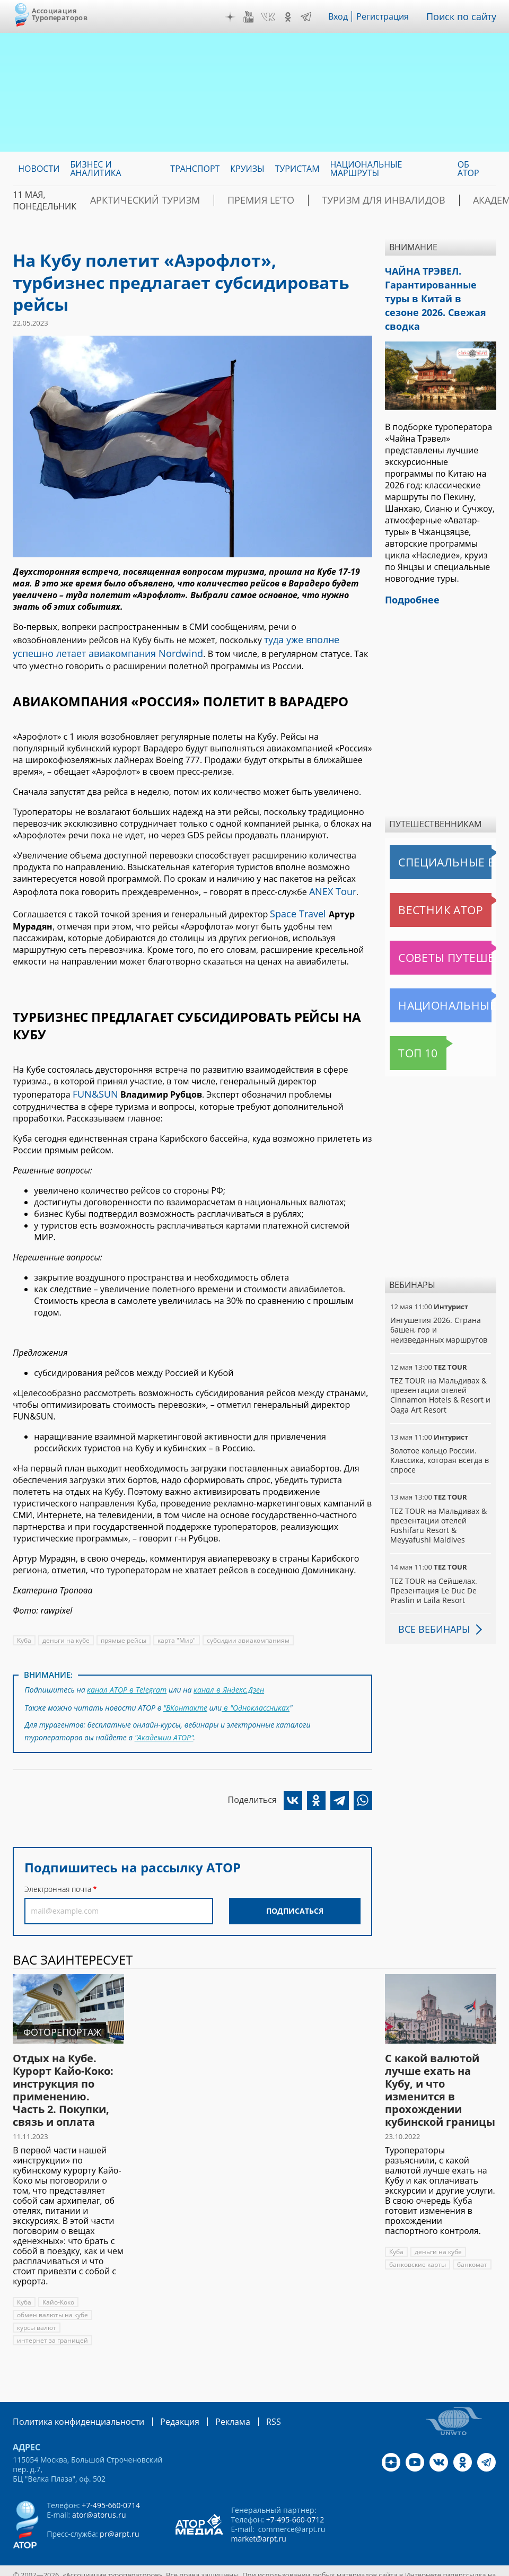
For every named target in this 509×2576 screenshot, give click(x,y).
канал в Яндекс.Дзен (226, 1678)
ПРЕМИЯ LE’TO (253, 200)
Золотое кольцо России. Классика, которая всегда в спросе (438, 1435)
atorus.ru (232, 2566)
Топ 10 (406, 1028)
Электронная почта (57, 1872)
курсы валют (36, 2310)
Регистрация (390, 16)
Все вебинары (430, 1604)
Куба (24, 1629)
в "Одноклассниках (255, 1694)
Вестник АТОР (420, 885)
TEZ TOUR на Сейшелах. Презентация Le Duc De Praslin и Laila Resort (433, 1566)
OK (295, 17)
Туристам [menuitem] (297, 168)
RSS (248, 2404)
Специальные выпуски (439, 838)
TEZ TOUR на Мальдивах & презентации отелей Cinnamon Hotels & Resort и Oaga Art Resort (439, 1370)
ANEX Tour (330, 886)
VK (276, 17)
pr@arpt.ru (119, 2516)
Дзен (238, 17)
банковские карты (417, 2247)
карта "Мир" (176, 1629)
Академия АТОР (461, 200)
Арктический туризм (158, 200)
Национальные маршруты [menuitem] (366, 169)
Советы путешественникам (443, 933)
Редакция (162, 2404)
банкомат (471, 2247)
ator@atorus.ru (98, 2497)
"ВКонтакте (185, 1694)
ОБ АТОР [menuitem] (468, 169)
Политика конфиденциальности (71, 2404)
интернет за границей (51, 2323)
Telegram (313, 17)
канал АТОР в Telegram (126, 1678)
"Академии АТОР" (164, 1721)
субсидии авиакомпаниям (246, 1629)
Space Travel (295, 906)
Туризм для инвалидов (354, 200)
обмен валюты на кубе (52, 2297)
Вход (346, 16)
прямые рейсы (123, 1629)
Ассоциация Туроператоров (59, 14)
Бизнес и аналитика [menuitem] (95, 169)
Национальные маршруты (443, 981)
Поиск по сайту (465, 16)
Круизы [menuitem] (247, 168)
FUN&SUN (93, 1084)
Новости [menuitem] (38, 168)
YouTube (256, 17)
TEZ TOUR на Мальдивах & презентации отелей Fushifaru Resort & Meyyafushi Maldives (437, 1501)
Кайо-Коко (58, 2285)
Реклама (211, 2404)
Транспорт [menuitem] (195, 168)
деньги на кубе (65, 1629)
